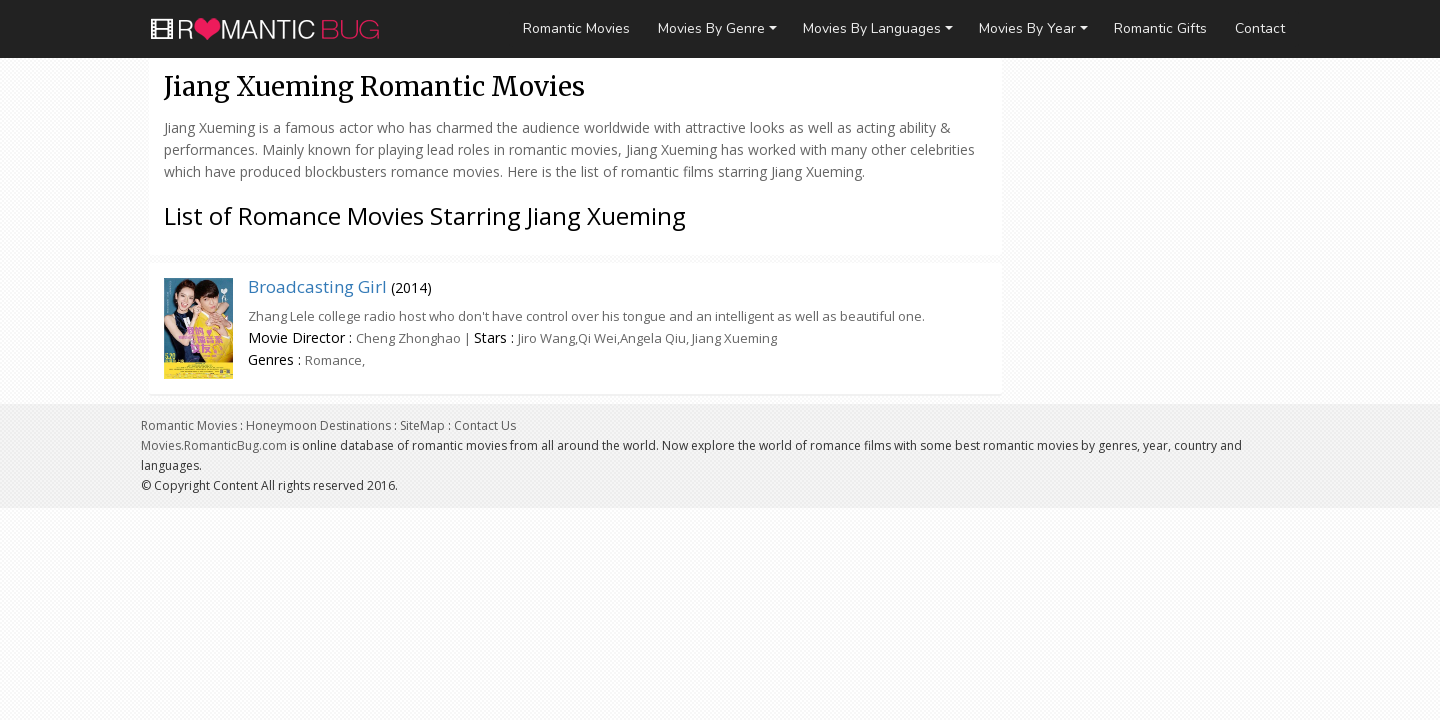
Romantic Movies (576, 28)
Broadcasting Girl (317, 286)
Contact (1260, 28)
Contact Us (485, 425)
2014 (411, 287)
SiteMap (422, 425)
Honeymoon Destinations (318, 425)
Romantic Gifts (1160, 28)
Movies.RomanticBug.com (214, 445)
